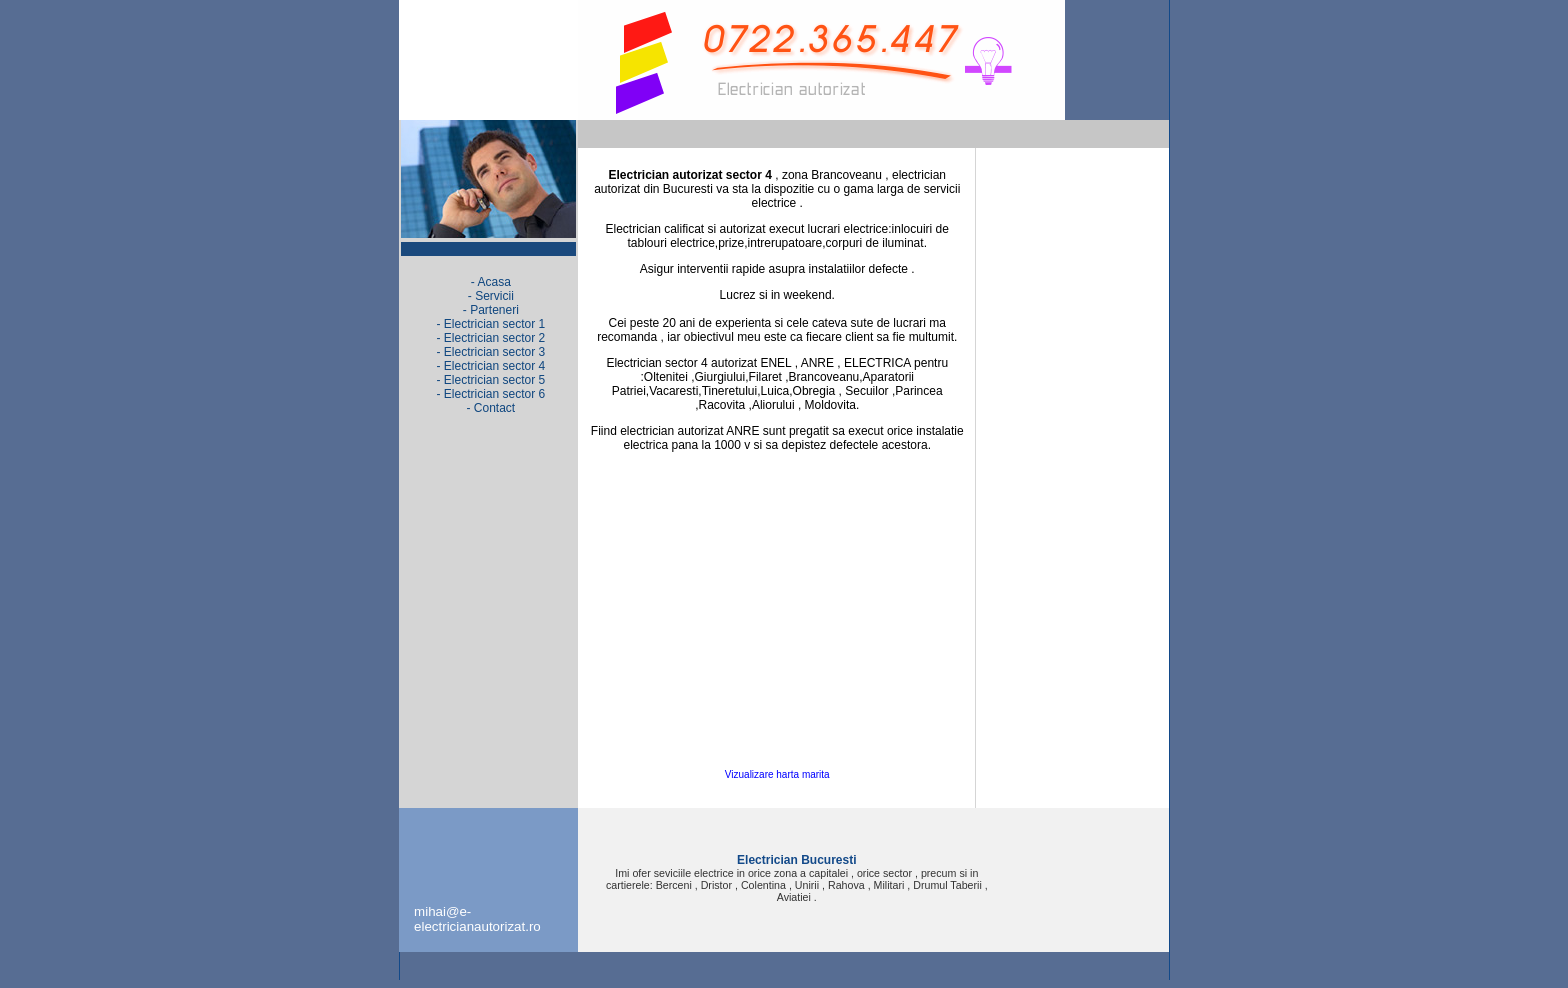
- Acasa (491, 282)
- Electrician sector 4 (490, 366)
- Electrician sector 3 (490, 352)
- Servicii (491, 296)
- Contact (490, 408)
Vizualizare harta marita (777, 774)
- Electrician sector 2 (490, 338)
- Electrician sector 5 (490, 380)
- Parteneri (491, 310)
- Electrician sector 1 (490, 324)
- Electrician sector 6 (490, 394)
